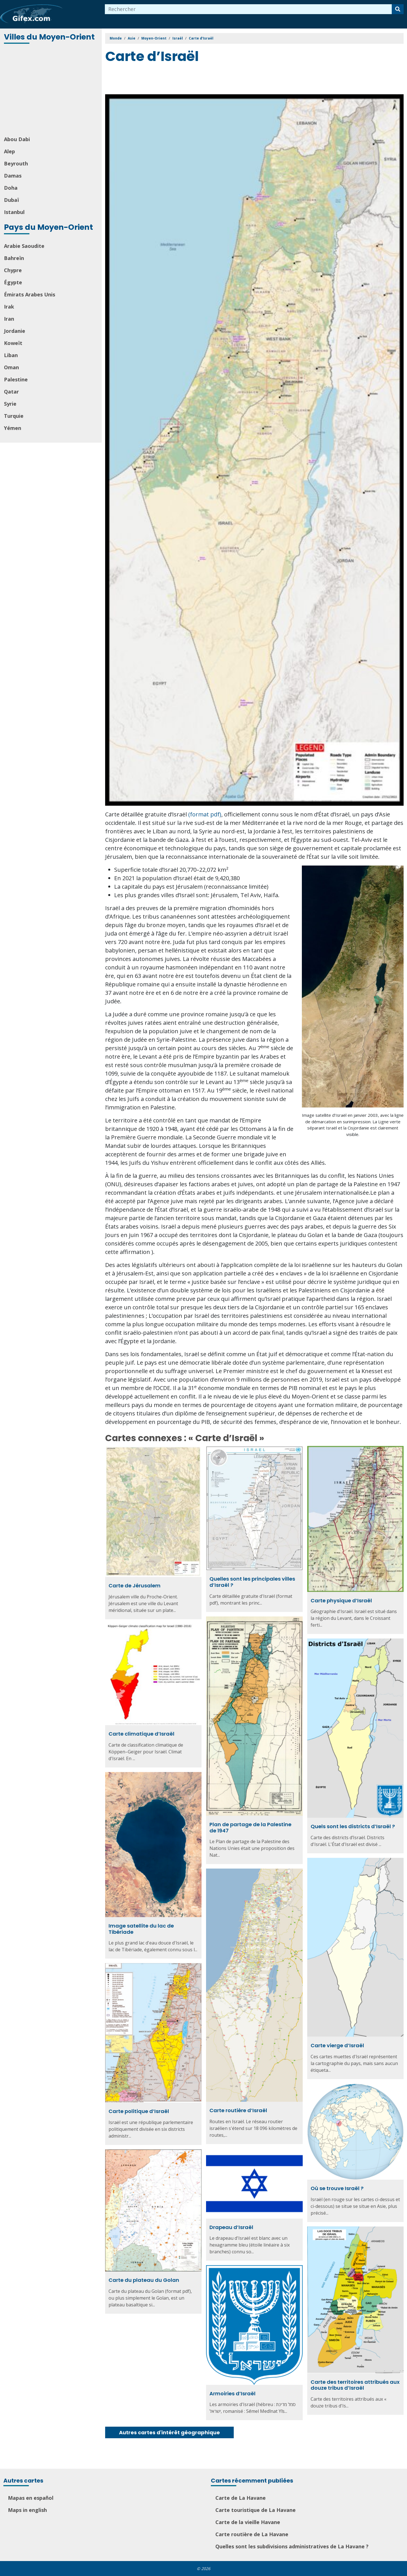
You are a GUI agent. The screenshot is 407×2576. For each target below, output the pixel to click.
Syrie (10, 403)
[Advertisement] (51, 90)
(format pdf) (204, 814)
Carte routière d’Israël (238, 2110)
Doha (11, 187)
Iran (9, 318)
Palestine (16, 379)
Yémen (12, 428)
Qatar (11, 391)
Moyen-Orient (153, 38)
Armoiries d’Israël (232, 2393)
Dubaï (11, 199)
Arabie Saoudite (24, 245)
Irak (9, 306)
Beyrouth (16, 163)
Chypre (13, 270)
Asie (131, 38)
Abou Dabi (17, 139)
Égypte (13, 282)
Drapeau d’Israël (231, 2227)
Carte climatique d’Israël (141, 1733)
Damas (12, 175)
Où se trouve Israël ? (337, 2188)
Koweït (13, 343)
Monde (116, 38)
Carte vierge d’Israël (337, 2045)
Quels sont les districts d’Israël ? (353, 1826)
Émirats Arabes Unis (29, 294)
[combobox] (248, 9)
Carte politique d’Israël (139, 2111)
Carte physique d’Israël (341, 1600)
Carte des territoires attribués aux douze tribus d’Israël (355, 2385)
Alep (9, 151)
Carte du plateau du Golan (144, 2280)
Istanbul (14, 212)
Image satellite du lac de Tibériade (141, 1928)
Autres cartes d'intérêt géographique (169, 2432)
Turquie (13, 415)
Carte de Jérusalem (135, 1585)
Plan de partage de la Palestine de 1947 (250, 1827)
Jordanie (14, 330)
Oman (11, 367)
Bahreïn (14, 258)
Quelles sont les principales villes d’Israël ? (252, 1582)
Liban (11, 355)
